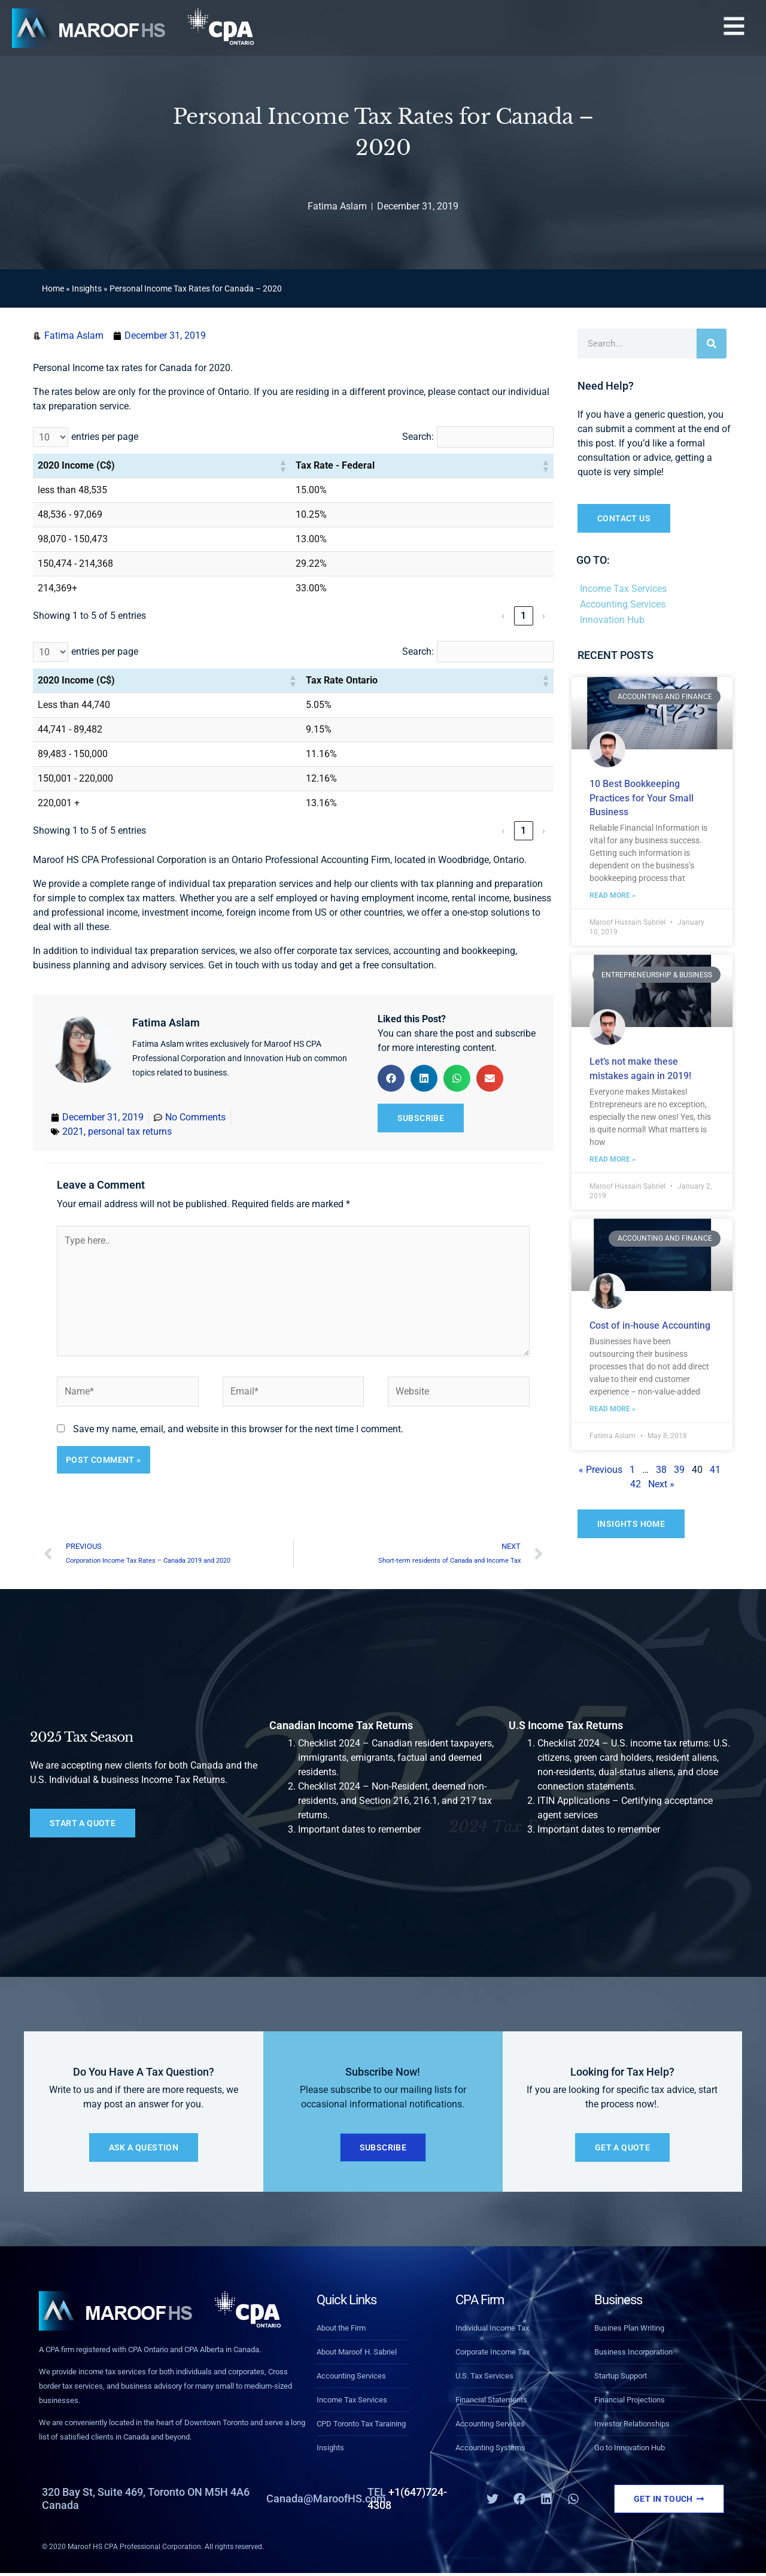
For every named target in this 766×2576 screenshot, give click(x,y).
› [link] (543, 615)
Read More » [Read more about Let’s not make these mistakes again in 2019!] (612, 1159)
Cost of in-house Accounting (649, 1325)
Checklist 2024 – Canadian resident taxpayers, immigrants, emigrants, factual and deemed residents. (396, 1757)
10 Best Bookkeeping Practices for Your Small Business (641, 798)
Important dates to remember (359, 1829)
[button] (734, 28)
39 (679, 1469)
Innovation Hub (612, 619)
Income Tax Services (623, 588)
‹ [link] (502, 615)
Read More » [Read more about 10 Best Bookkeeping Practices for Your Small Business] (612, 895)
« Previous (600, 1469)
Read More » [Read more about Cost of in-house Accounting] (612, 1409)
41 (715, 1469)
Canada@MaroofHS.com (326, 2498)
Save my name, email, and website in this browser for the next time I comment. (238, 1429)
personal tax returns (130, 1131)
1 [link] (523, 615)
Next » (661, 1484)
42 (635, 1484)
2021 (73, 1131)
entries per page (104, 436)
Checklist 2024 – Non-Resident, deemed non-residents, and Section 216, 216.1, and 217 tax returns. (395, 1801)
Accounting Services (622, 604)
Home (53, 288)
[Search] (712, 344)
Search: (418, 436)
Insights (87, 288)
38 (661, 1469)
